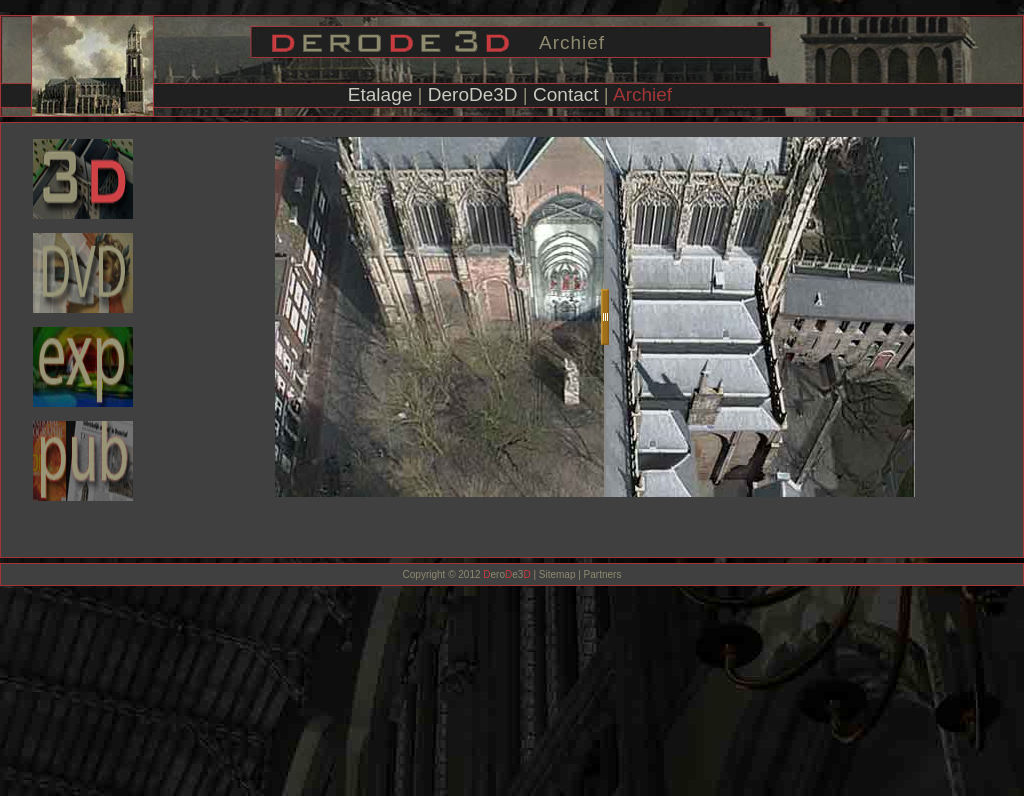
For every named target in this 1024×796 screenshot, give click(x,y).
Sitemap (557, 574)
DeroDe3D (473, 94)
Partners (601, 574)
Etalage (380, 94)
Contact (565, 94)
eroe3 (506, 574)
